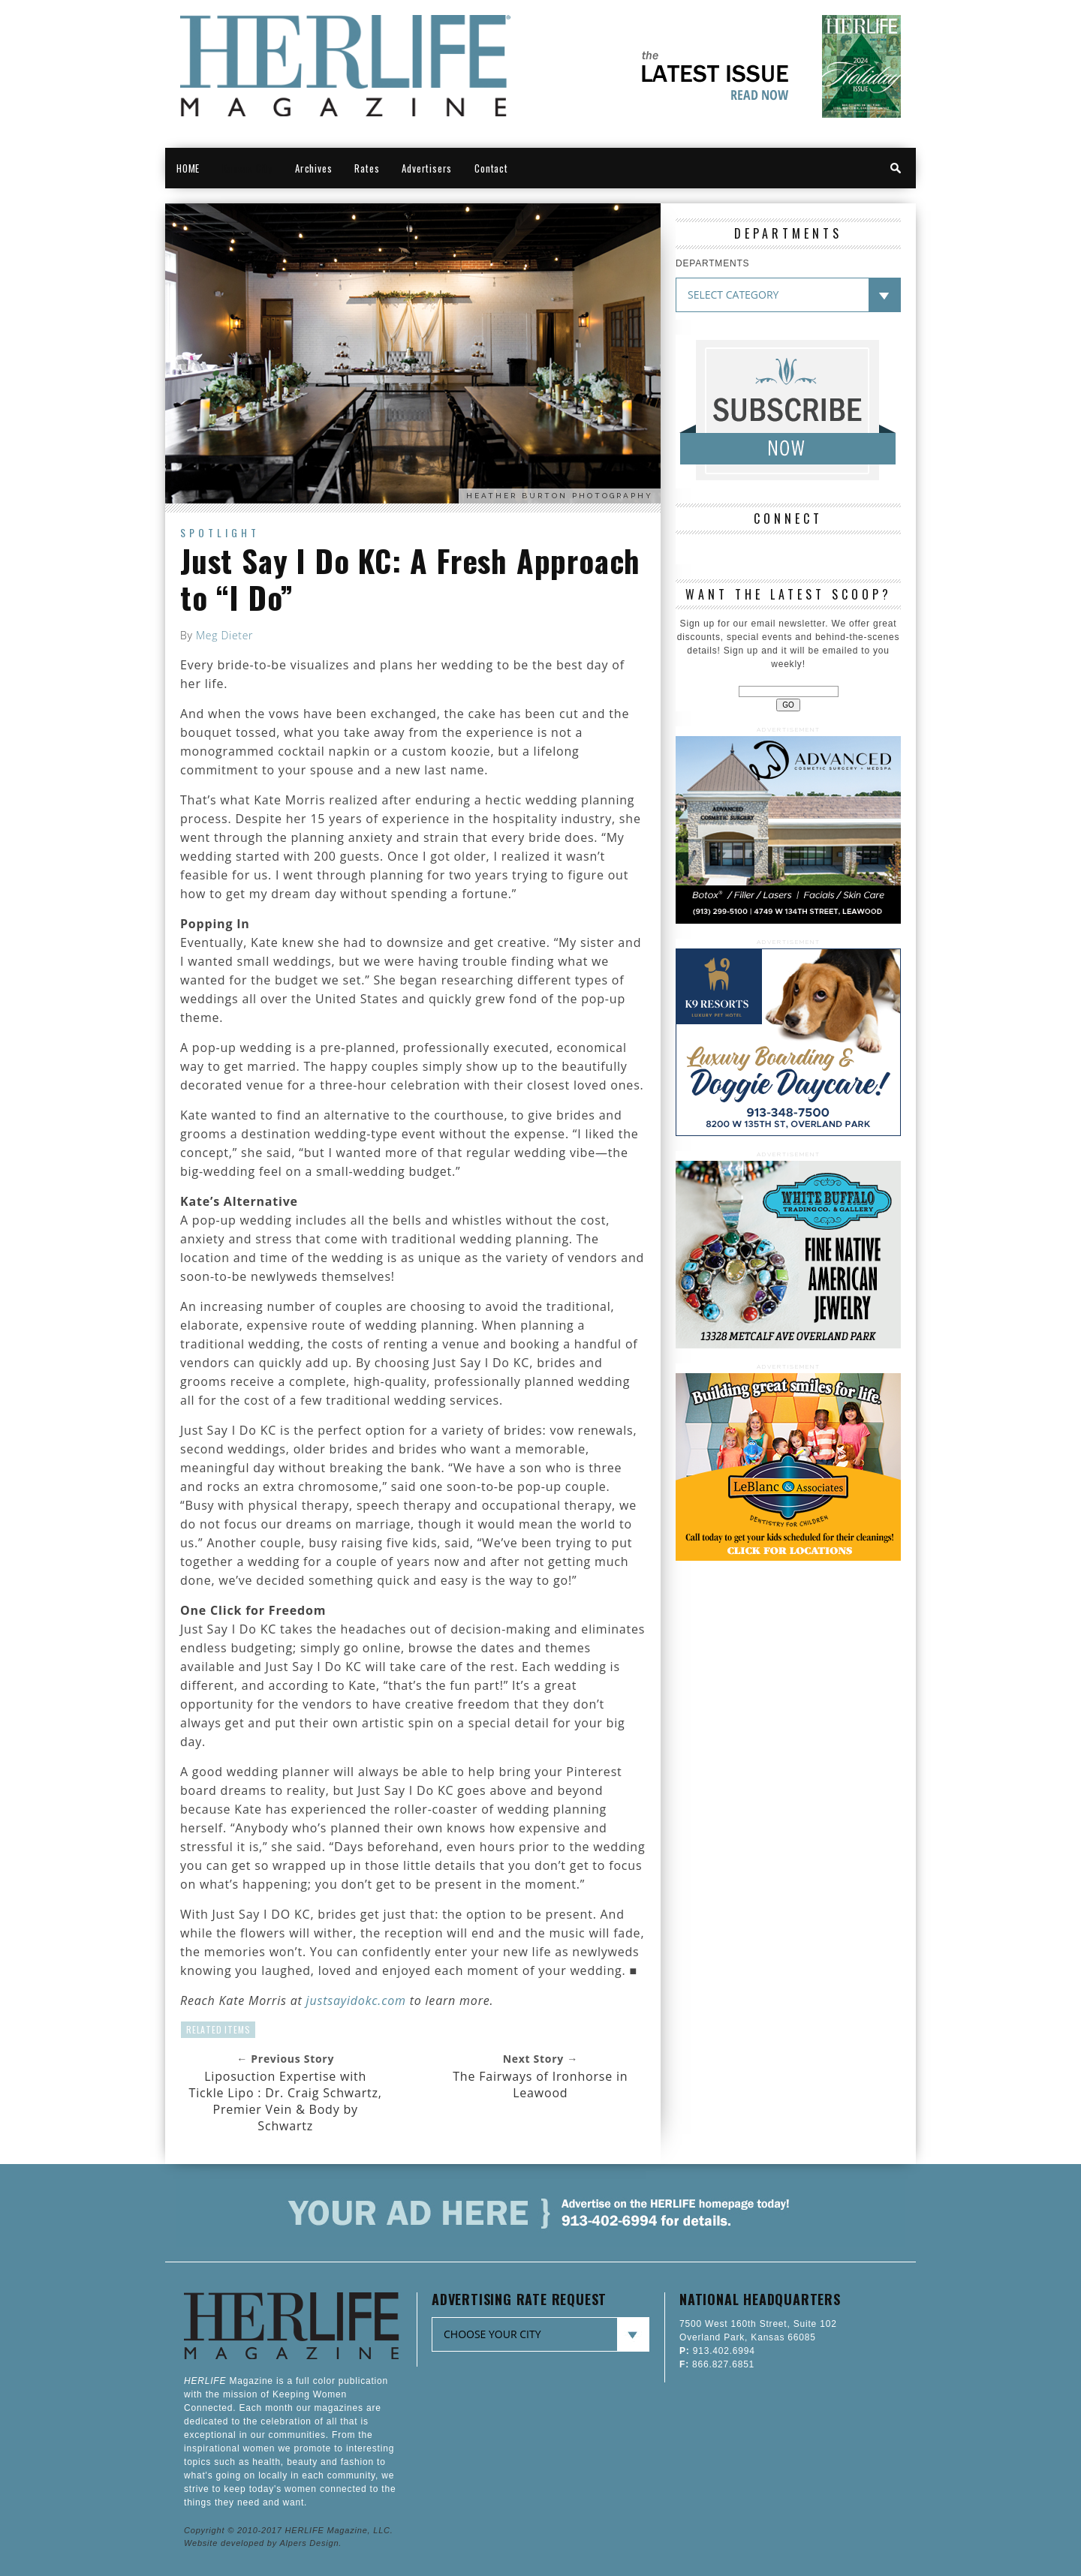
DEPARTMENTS (712, 263)
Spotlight (220, 532)
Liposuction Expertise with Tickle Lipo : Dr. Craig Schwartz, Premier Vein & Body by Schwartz (285, 2101)
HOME (188, 168)
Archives (313, 168)
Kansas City (247, 168)
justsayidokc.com (356, 2000)
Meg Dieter (224, 635)
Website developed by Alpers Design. (263, 2542)
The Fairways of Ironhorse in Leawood (540, 2084)
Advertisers (427, 168)
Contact (491, 168)
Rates (366, 168)
